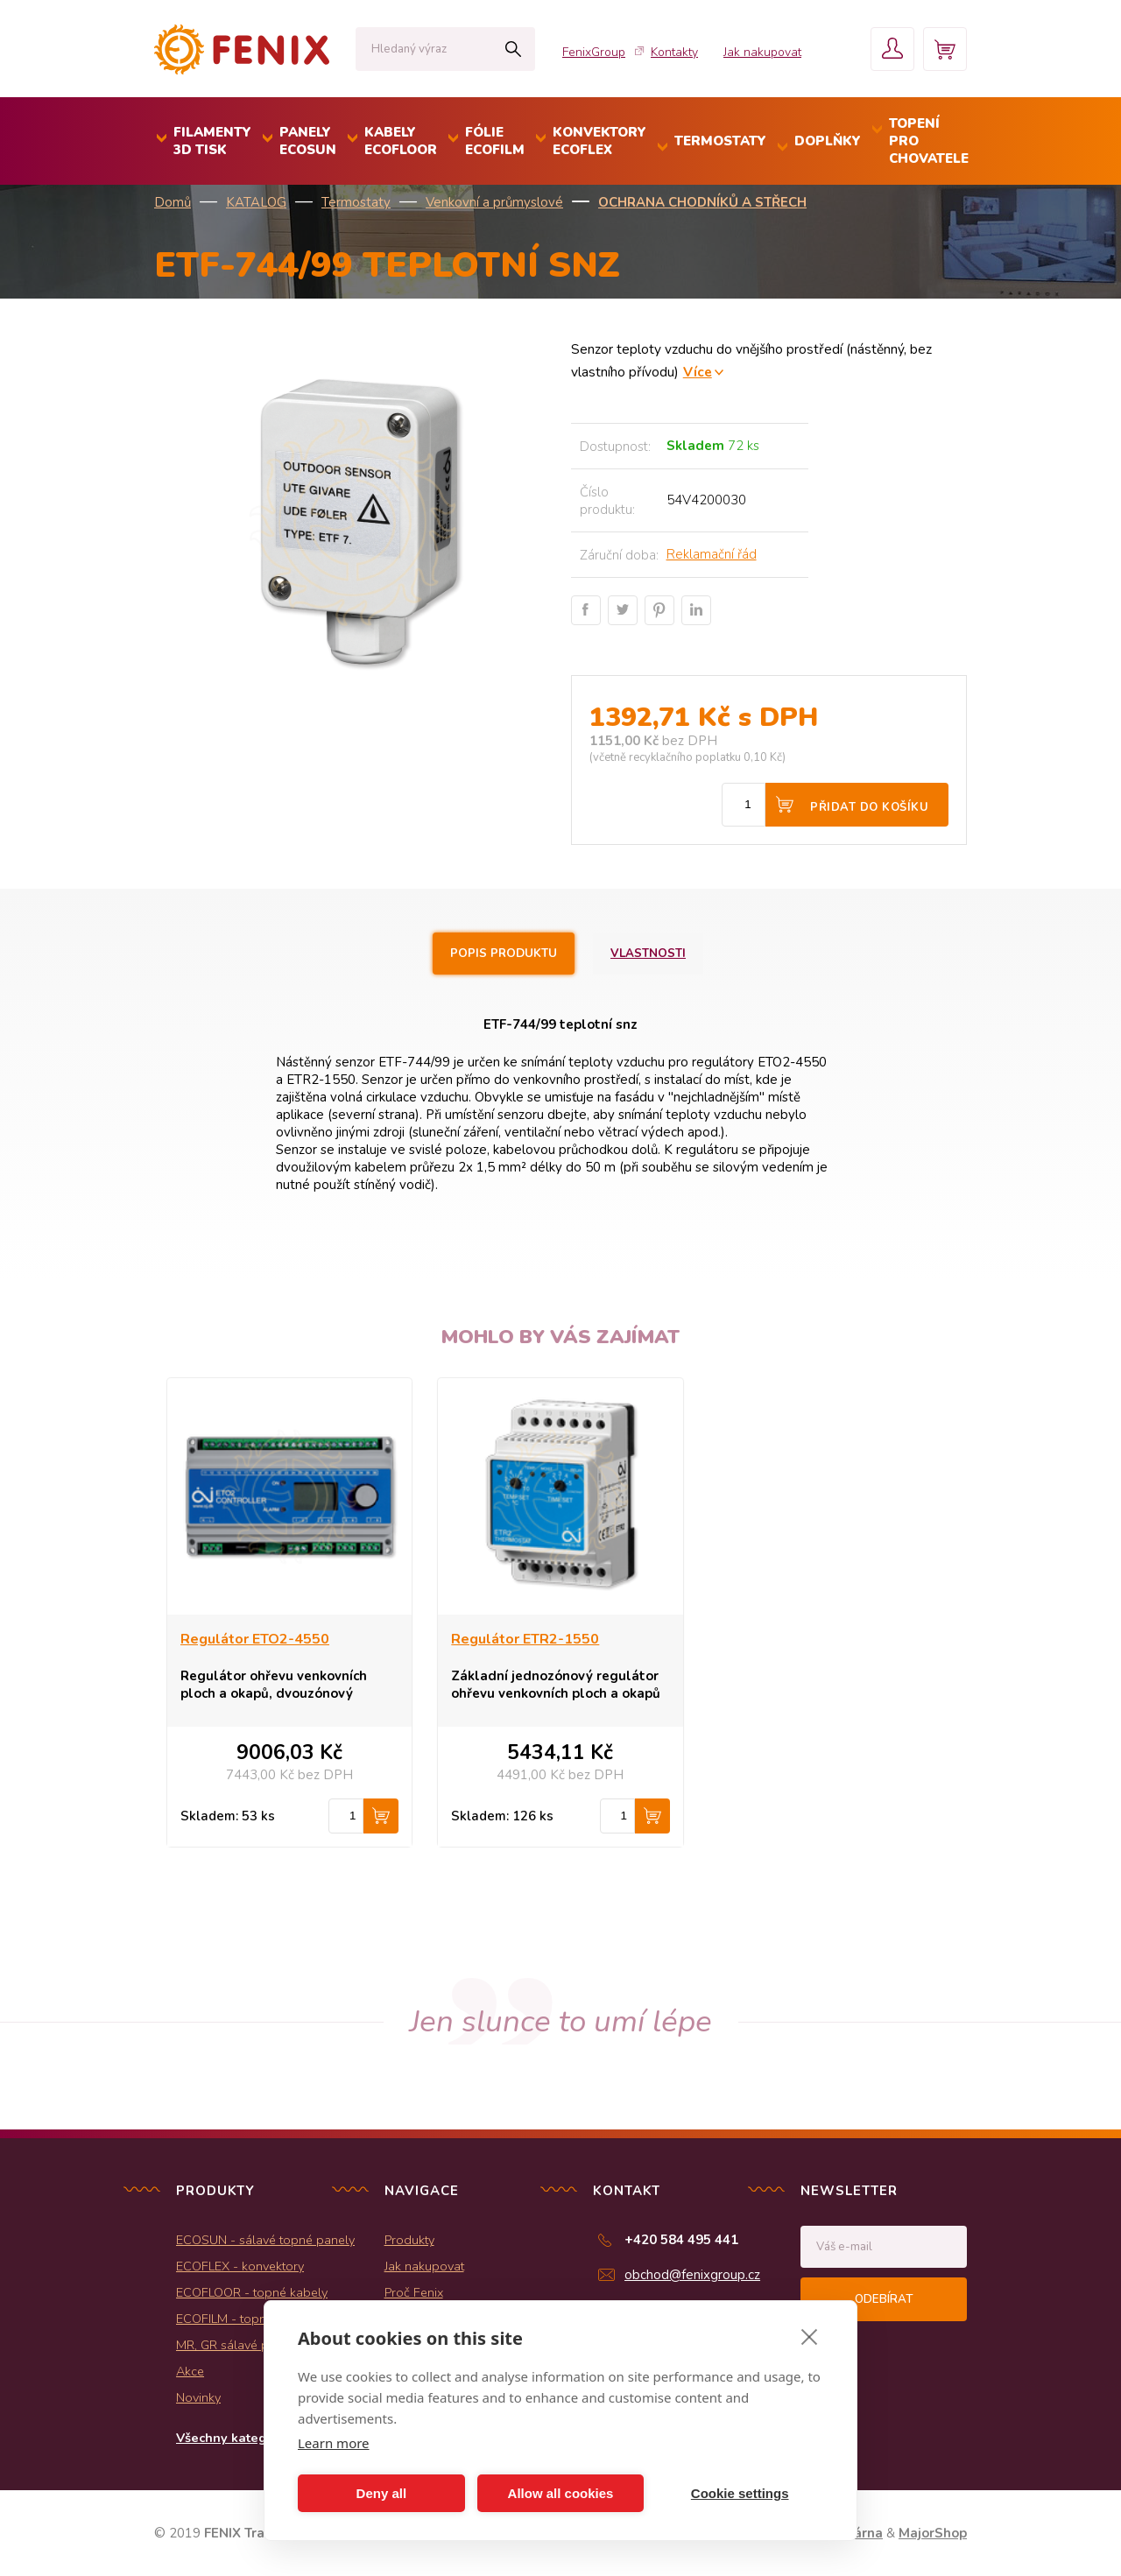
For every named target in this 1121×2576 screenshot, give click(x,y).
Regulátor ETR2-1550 (525, 1639)
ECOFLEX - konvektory (240, 2266)
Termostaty (356, 202)
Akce (190, 2371)
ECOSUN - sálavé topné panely (265, 2240)
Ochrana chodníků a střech (702, 202)
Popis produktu (503, 953)
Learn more (334, 2443)
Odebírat (884, 2299)
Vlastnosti (648, 953)
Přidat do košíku (869, 807)
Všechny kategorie (233, 2437)
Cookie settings (740, 2493)
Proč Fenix (413, 2292)
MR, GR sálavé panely (238, 2345)
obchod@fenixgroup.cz (692, 2275)
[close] (809, 2336)
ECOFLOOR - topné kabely (252, 2292)
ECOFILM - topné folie (238, 2318)
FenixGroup (593, 52)
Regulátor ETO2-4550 (254, 1639)
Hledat (512, 49)
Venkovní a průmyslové (494, 202)
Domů (172, 202)
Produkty (409, 2240)
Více (697, 371)
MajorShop (933, 2533)
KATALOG (256, 202)
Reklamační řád (711, 554)
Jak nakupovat (762, 52)
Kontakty (674, 52)
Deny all (381, 2493)
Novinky (198, 2397)
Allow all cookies (561, 2493)
